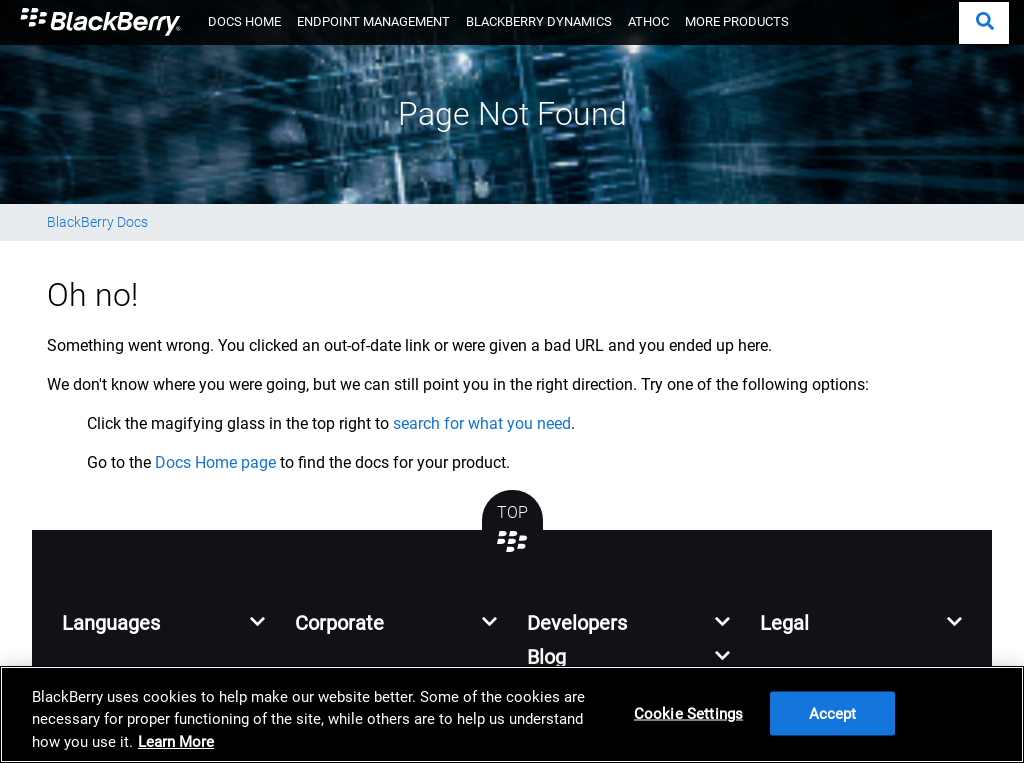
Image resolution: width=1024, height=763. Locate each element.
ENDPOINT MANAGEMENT (373, 21)
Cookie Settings (688, 714)
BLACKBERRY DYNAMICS (539, 21)
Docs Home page (215, 462)
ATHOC (648, 21)
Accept (833, 714)
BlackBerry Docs (97, 222)
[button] (984, 23)
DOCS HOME (244, 21)
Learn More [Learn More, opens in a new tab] (176, 742)
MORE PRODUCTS (737, 21)
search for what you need (482, 423)
